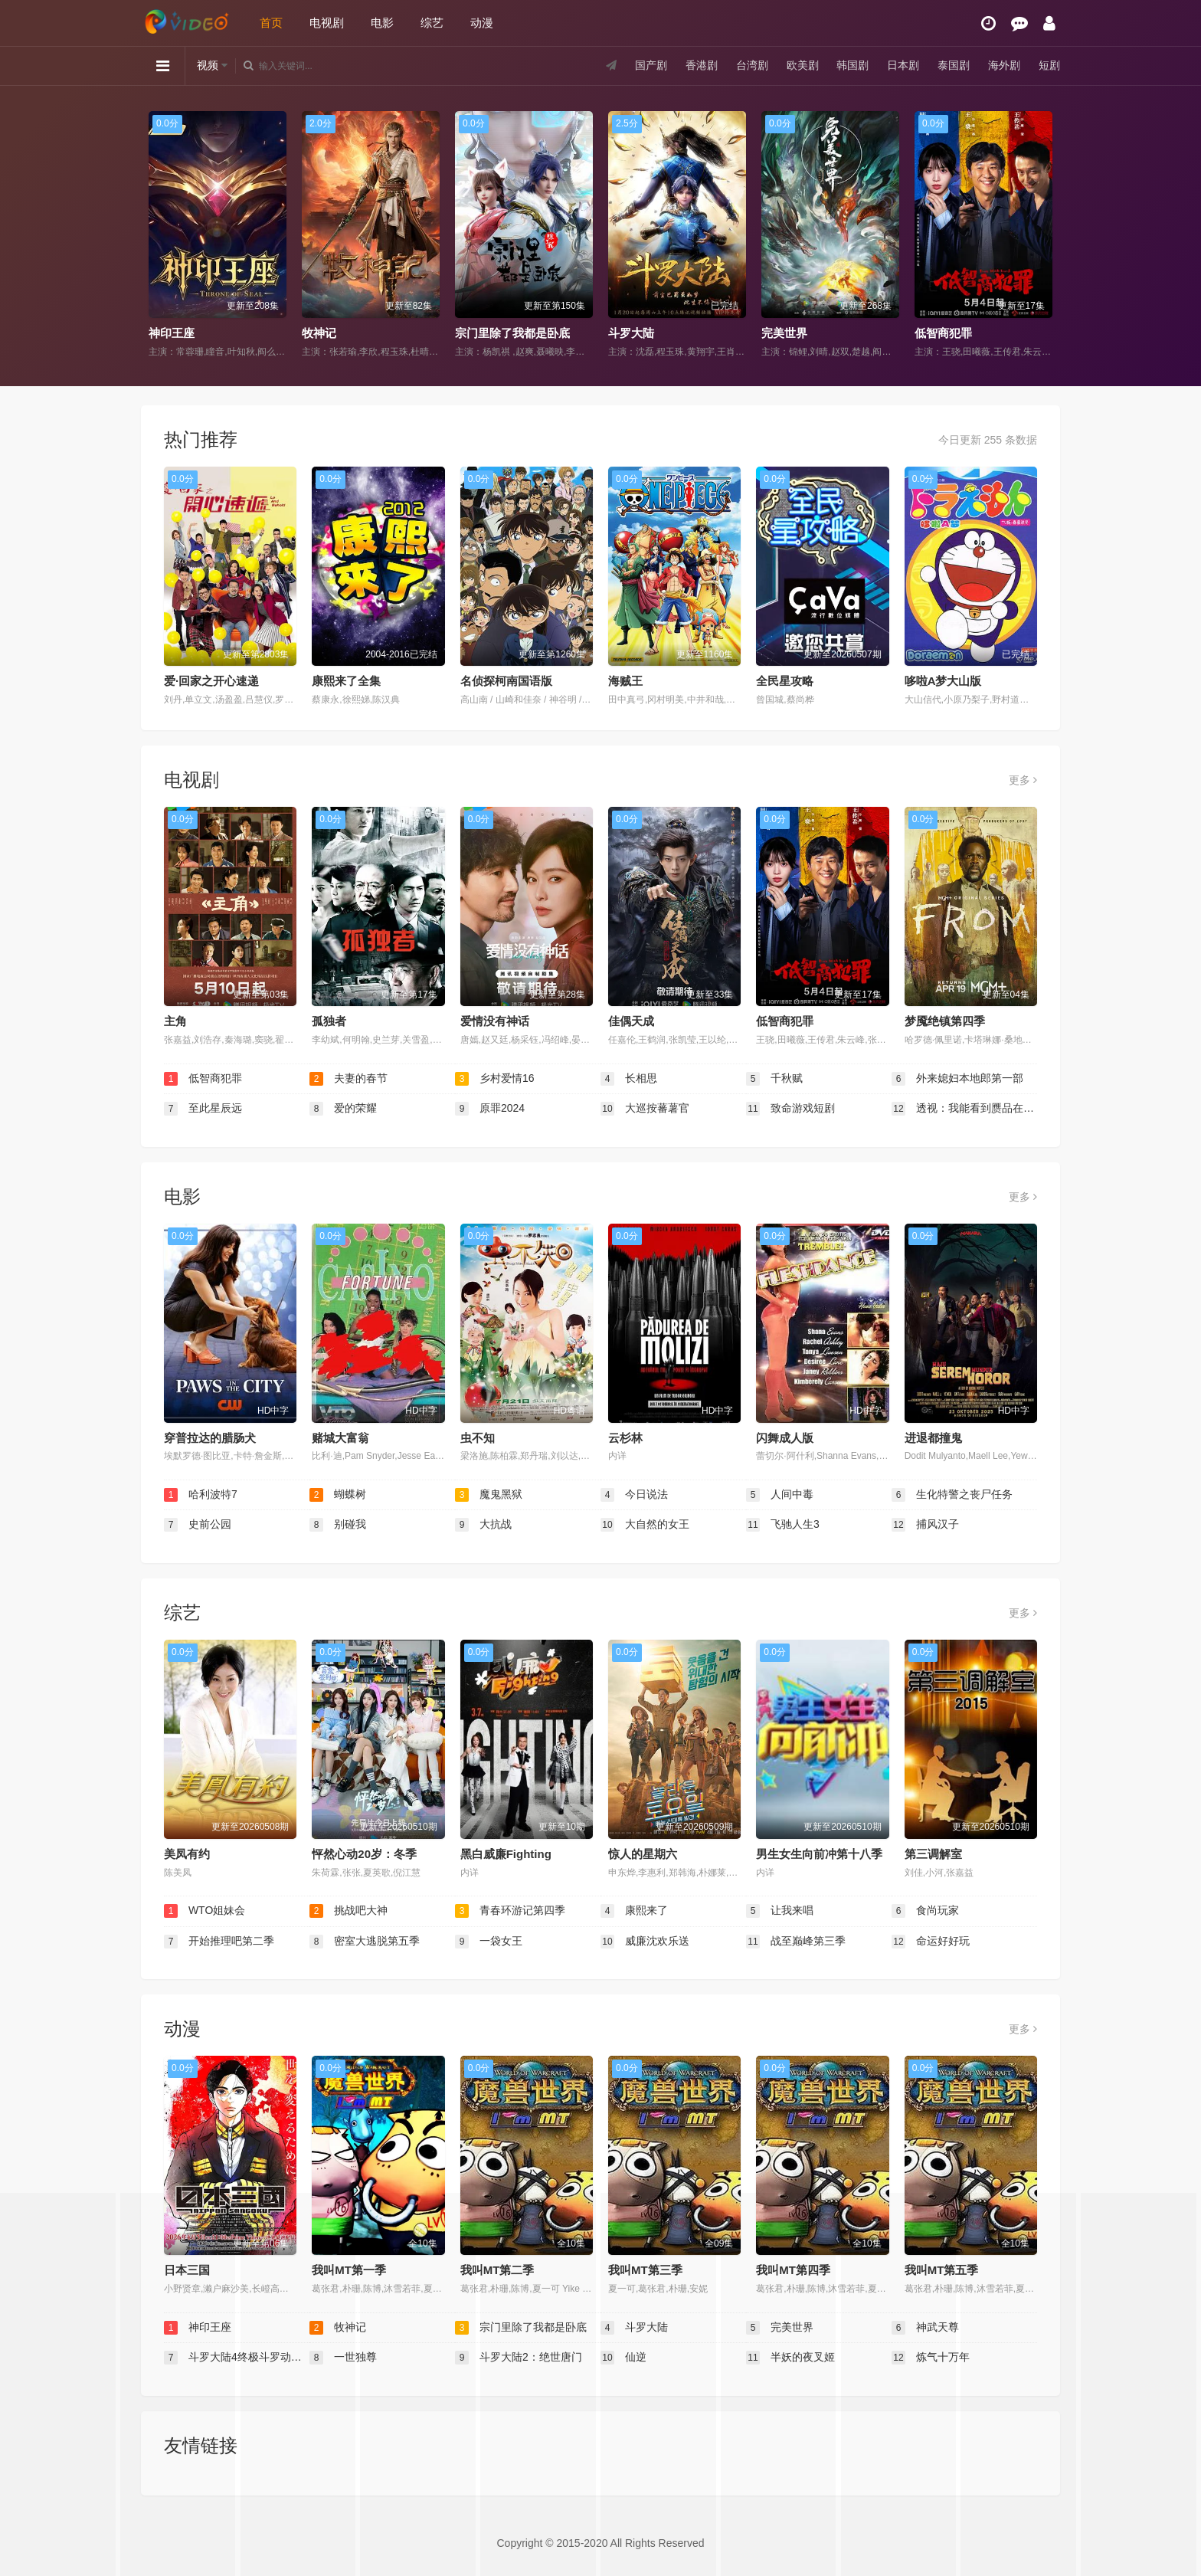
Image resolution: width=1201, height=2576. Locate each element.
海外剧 (1004, 65)
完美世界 (784, 332)
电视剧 (326, 22)
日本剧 (903, 65)
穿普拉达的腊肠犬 (210, 1437)
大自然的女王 (644, 1525)
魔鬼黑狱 (488, 1495)
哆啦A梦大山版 (943, 680)
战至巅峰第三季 (796, 1941)
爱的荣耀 (343, 1109)
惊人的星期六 (642, 1853)
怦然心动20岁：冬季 (364, 1853)
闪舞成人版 (784, 1437)
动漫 (481, 22)
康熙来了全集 (346, 680)
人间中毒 (779, 1495)
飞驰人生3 (783, 1525)
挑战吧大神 (348, 1911)
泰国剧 (954, 65)
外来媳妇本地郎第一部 (957, 1079)
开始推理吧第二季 (219, 1941)
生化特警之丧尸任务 (952, 1495)
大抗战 (483, 1525)
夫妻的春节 (348, 1079)
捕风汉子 (925, 1525)
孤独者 (329, 1020)
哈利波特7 (200, 1495)
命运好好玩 (931, 1941)
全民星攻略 (784, 680)
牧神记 (319, 332)
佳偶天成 (631, 1020)
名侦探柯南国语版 (506, 680)
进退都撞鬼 (933, 1437)
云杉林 (625, 1437)
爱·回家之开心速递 (211, 680)
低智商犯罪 (943, 332)
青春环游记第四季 (510, 1911)
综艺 (432, 22)
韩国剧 (852, 65)
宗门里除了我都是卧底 (512, 332)
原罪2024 (490, 1109)
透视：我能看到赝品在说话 (964, 1109)
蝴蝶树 (337, 1495)
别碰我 (337, 1525)
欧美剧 (803, 65)
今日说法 (634, 1495)
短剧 (1049, 65)
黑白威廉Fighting (505, 1853)
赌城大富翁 (340, 1437)
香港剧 (702, 65)
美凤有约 (187, 1853)
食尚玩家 (925, 1911)
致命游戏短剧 (790, 1109)
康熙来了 (634, 1911)
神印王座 (172, 332)
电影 (382, 22)
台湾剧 (752, 65)
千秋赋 (774, 1079)
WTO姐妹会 (204, 1911)
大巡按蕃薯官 (644, 1109)
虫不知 (477, 1437)
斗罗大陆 (631, 332)
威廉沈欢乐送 (644, 1941)
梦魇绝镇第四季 (945, 1020)
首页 (271, 22)
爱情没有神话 (494, 1020)
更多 (1023, 780)
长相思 (628, 1079)
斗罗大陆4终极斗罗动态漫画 (236, 2358)
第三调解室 (933, 1853)
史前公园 (197, 1525)
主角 (175, 1020)
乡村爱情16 (494, 1079)
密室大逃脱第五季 (364, 1941)
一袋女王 (488, 1941)
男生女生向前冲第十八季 (819, 1853)
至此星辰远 (203, 1109)
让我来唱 (779, 1911)
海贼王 (625, 680)
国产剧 (651, 65)
